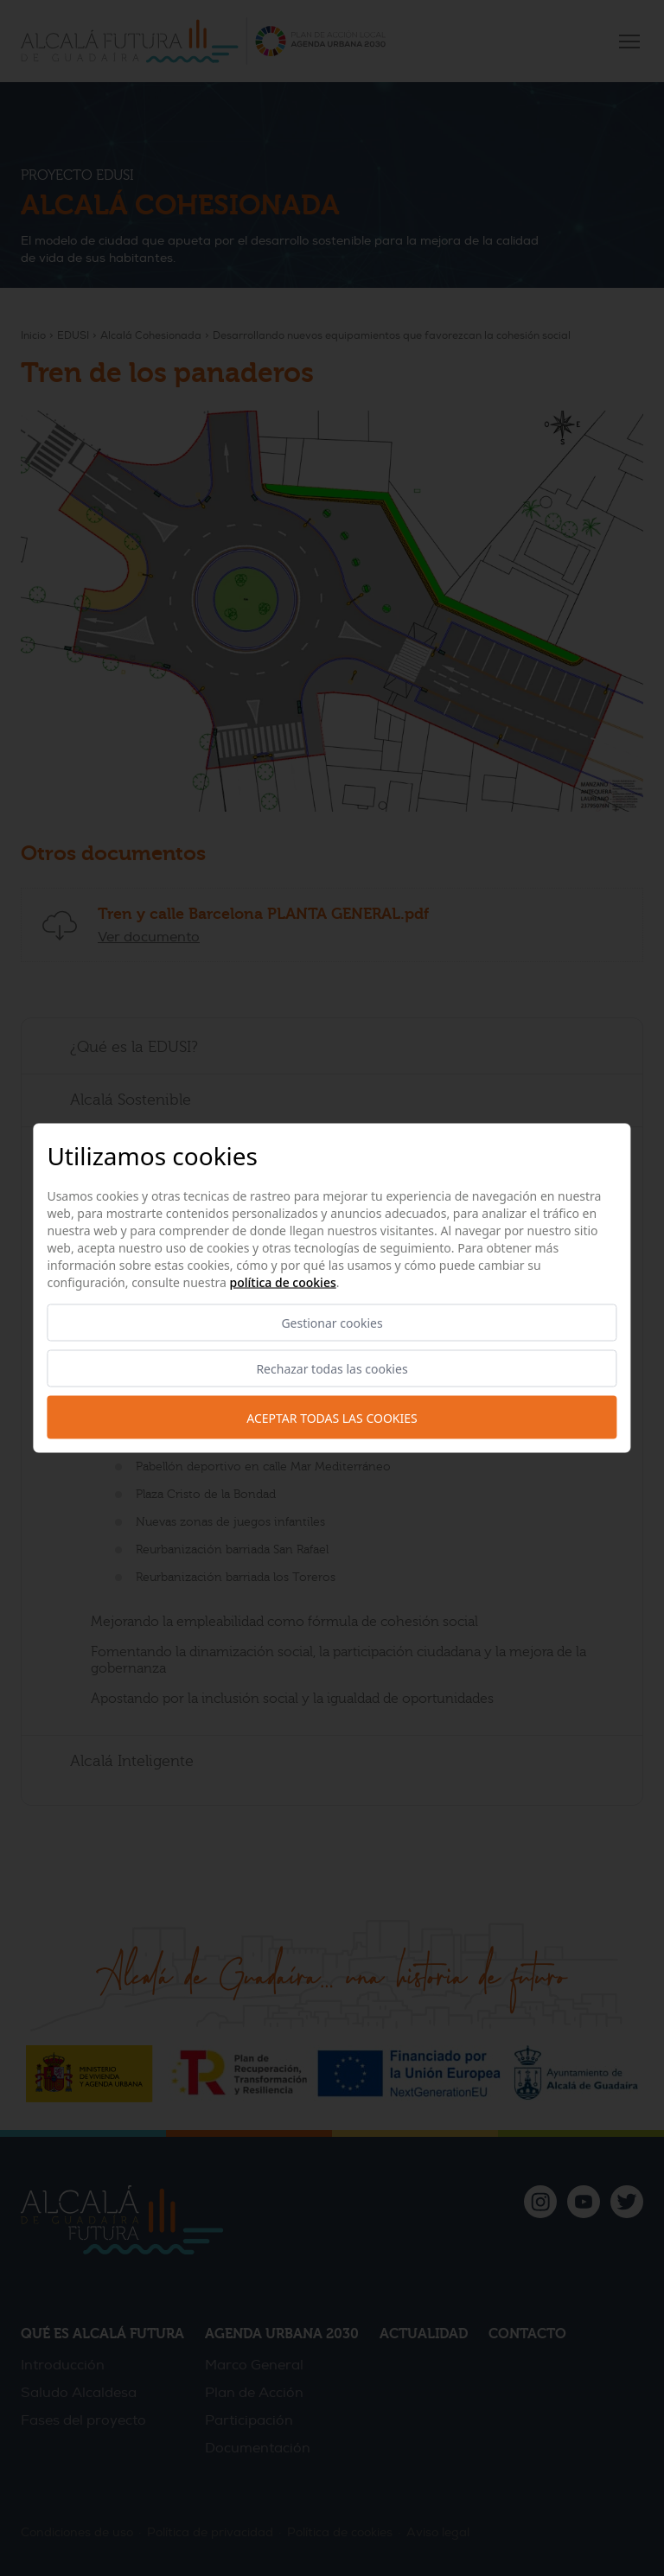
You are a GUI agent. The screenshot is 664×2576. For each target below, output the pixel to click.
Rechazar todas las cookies (331, 1369)
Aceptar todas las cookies (331, 1417)
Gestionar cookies (331, 1323)
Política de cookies (283, 1282)
